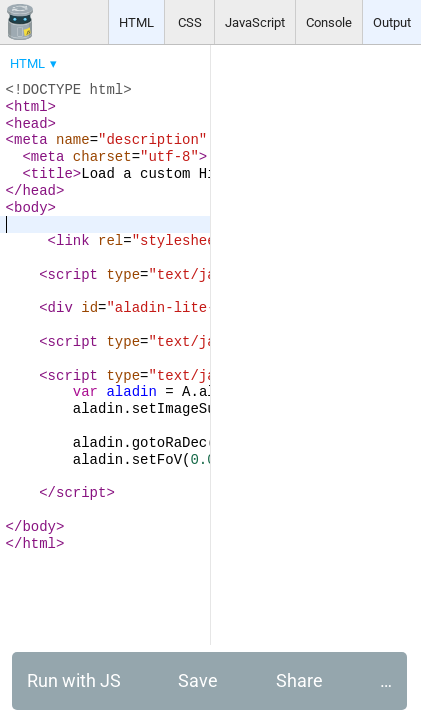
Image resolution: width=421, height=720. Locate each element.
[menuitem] (35, 63)
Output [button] (392, 22)
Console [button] (329, 22)
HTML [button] (136, 22)
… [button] (386, 680)
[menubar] (160, 59)
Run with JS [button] (74, 680)
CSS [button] (190, 22)
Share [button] (299, 680)
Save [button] (198, 680)
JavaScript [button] (255, 22)
